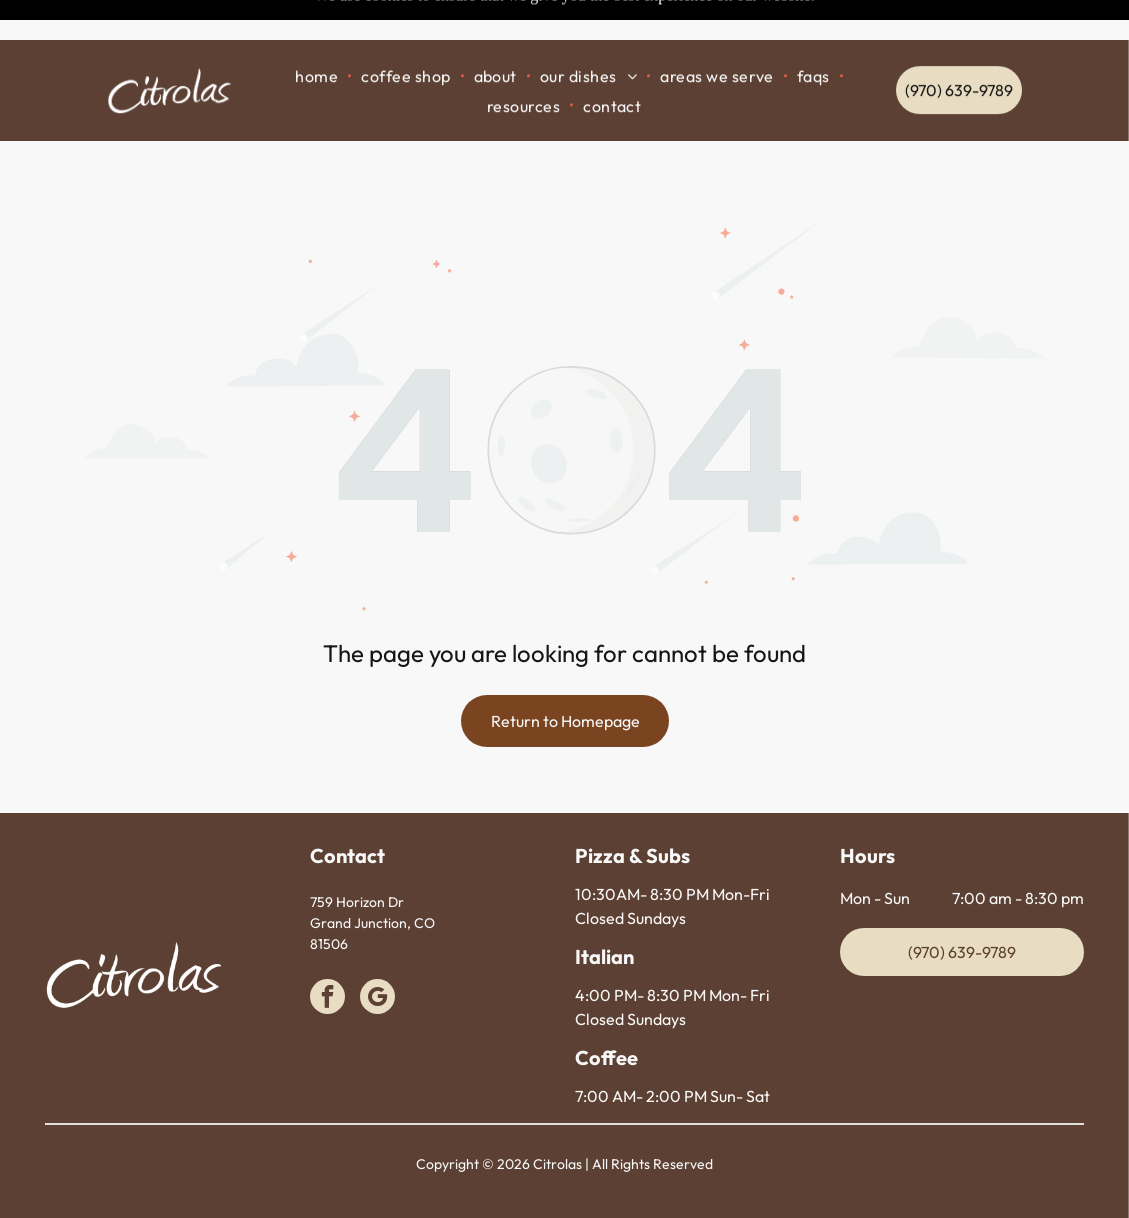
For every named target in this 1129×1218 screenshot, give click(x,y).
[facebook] (327, 949)
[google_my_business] (377, 949)
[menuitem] (318, 35)
